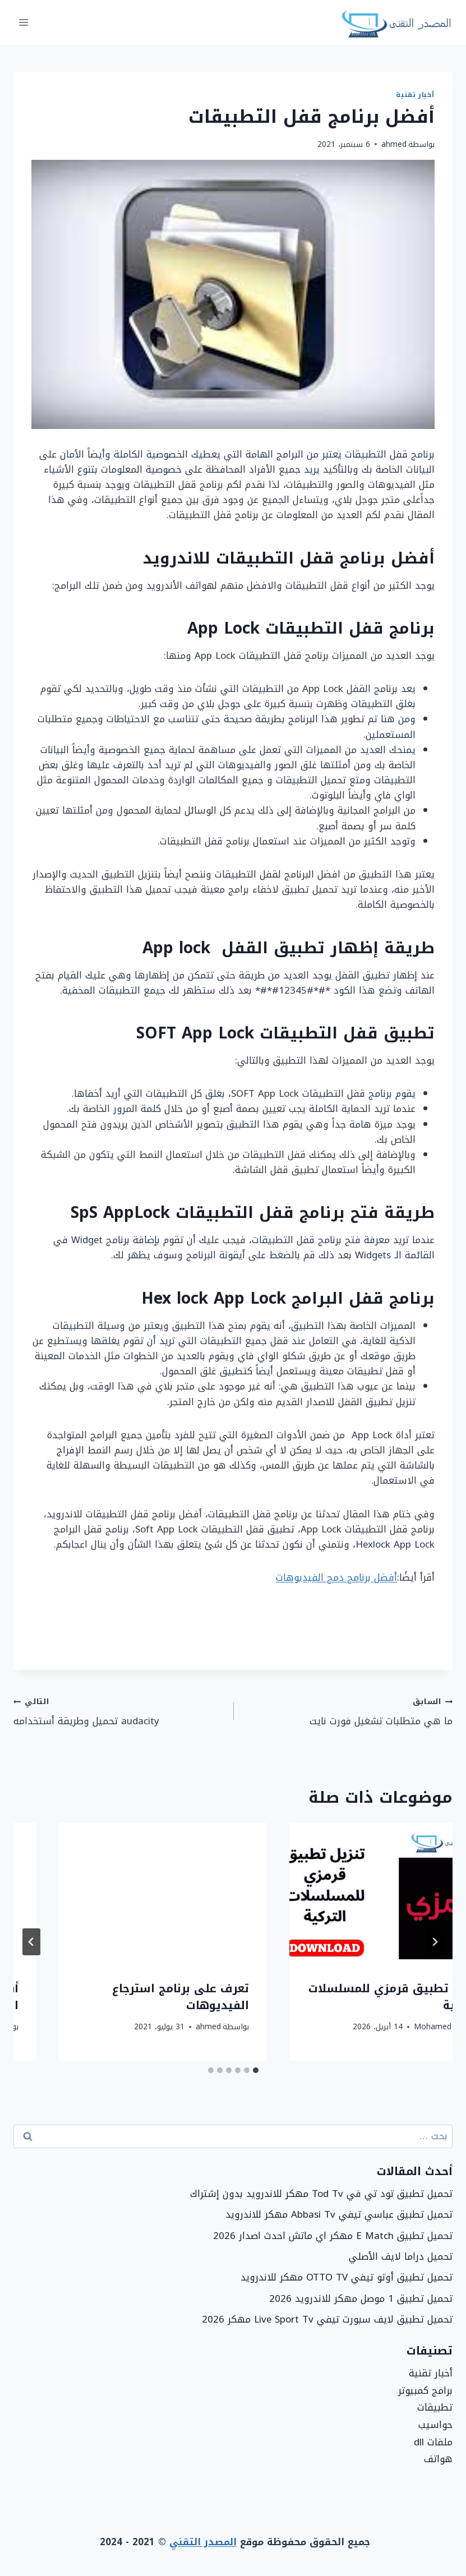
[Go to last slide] (435, 1941)
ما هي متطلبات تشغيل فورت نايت (348, 1711)
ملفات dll (433, 2442)
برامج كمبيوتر (425, 2390)
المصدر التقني (203, 2542)
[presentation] (348, 1892)
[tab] (256, 2070)
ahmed (394, 144)
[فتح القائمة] (23, 22)
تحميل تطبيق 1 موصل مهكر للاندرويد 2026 (361, 2298)
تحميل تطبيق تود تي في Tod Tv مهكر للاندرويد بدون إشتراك (321, 2194)
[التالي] (31, 1941)
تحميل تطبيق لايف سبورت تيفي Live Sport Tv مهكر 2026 (327, 2319)
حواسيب (435, 2425)
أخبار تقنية (415, 95)
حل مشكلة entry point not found (357, 1997)
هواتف (438, 2459)
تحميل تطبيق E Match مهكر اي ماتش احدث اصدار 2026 (333, 2236)
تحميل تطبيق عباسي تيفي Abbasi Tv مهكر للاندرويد (339, 2214)
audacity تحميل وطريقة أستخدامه (118, 1711)
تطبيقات (435, 2407)
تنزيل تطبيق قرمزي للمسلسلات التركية (118, 1997)
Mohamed (388, 2027)
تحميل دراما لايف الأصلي (401, 2256)
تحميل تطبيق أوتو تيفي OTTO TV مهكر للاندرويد (347, 2277)
